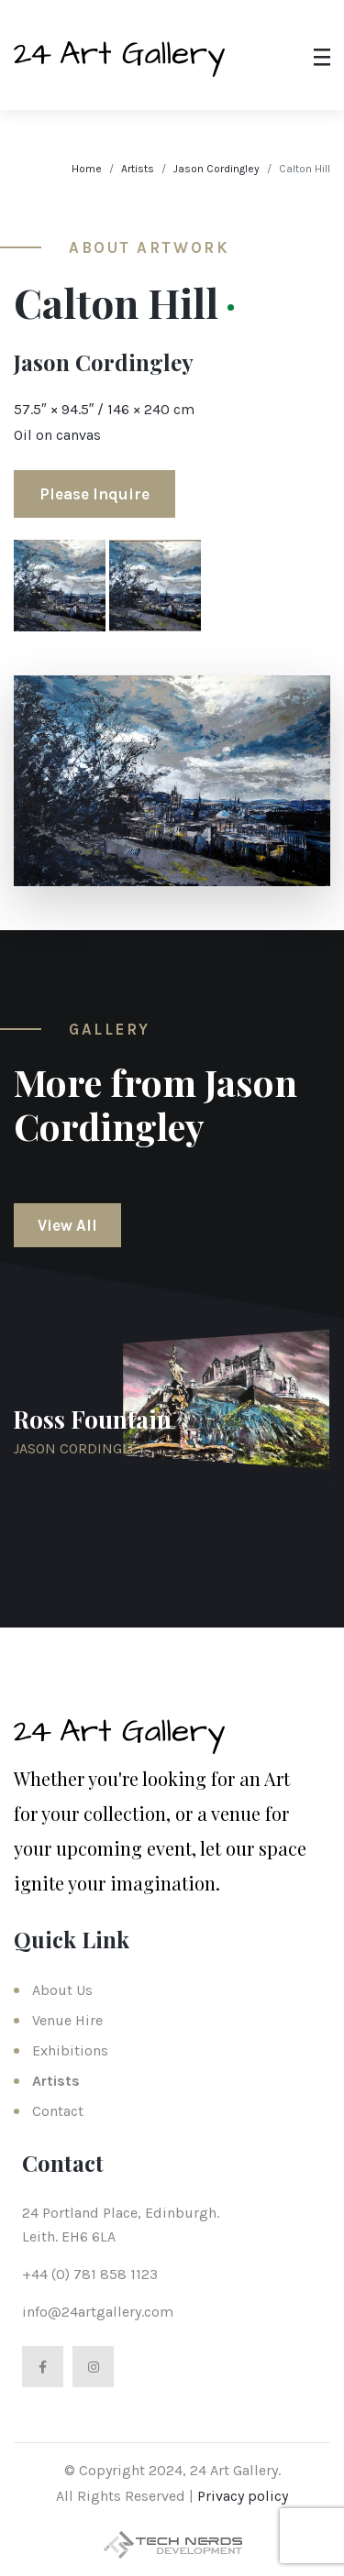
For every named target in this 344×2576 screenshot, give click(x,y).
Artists (137, 168)
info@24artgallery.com (97, 2311)
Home (87, 168)
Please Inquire (94, 494)
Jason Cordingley (216, 168)
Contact (57, 2111)
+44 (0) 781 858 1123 (90, 2274)
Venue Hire (67, 2020)
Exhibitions (70, 2050)
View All (67, 1225)
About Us (62, 1990)
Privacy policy (242, 2496)
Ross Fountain (92, 1419)
